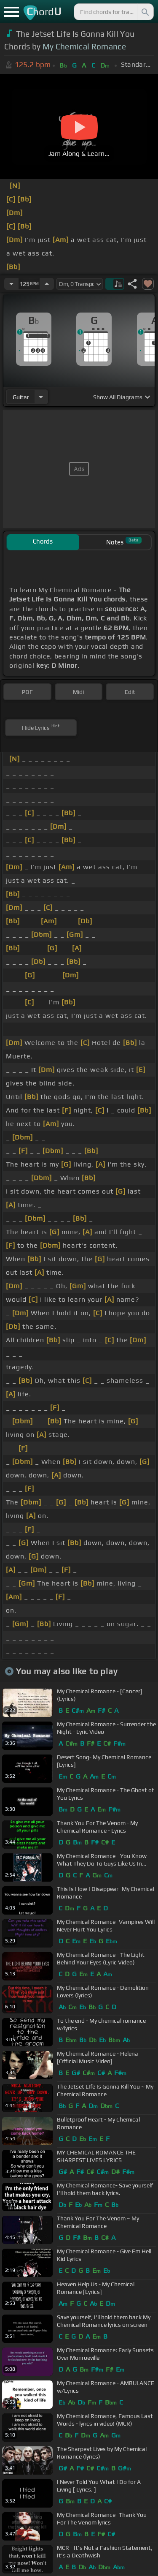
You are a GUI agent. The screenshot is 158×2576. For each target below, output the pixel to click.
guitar (21, 397)
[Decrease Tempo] (11, 284)
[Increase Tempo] (47, 284)
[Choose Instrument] (41, 396)
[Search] (144, 11)
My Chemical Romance (84, 46)
